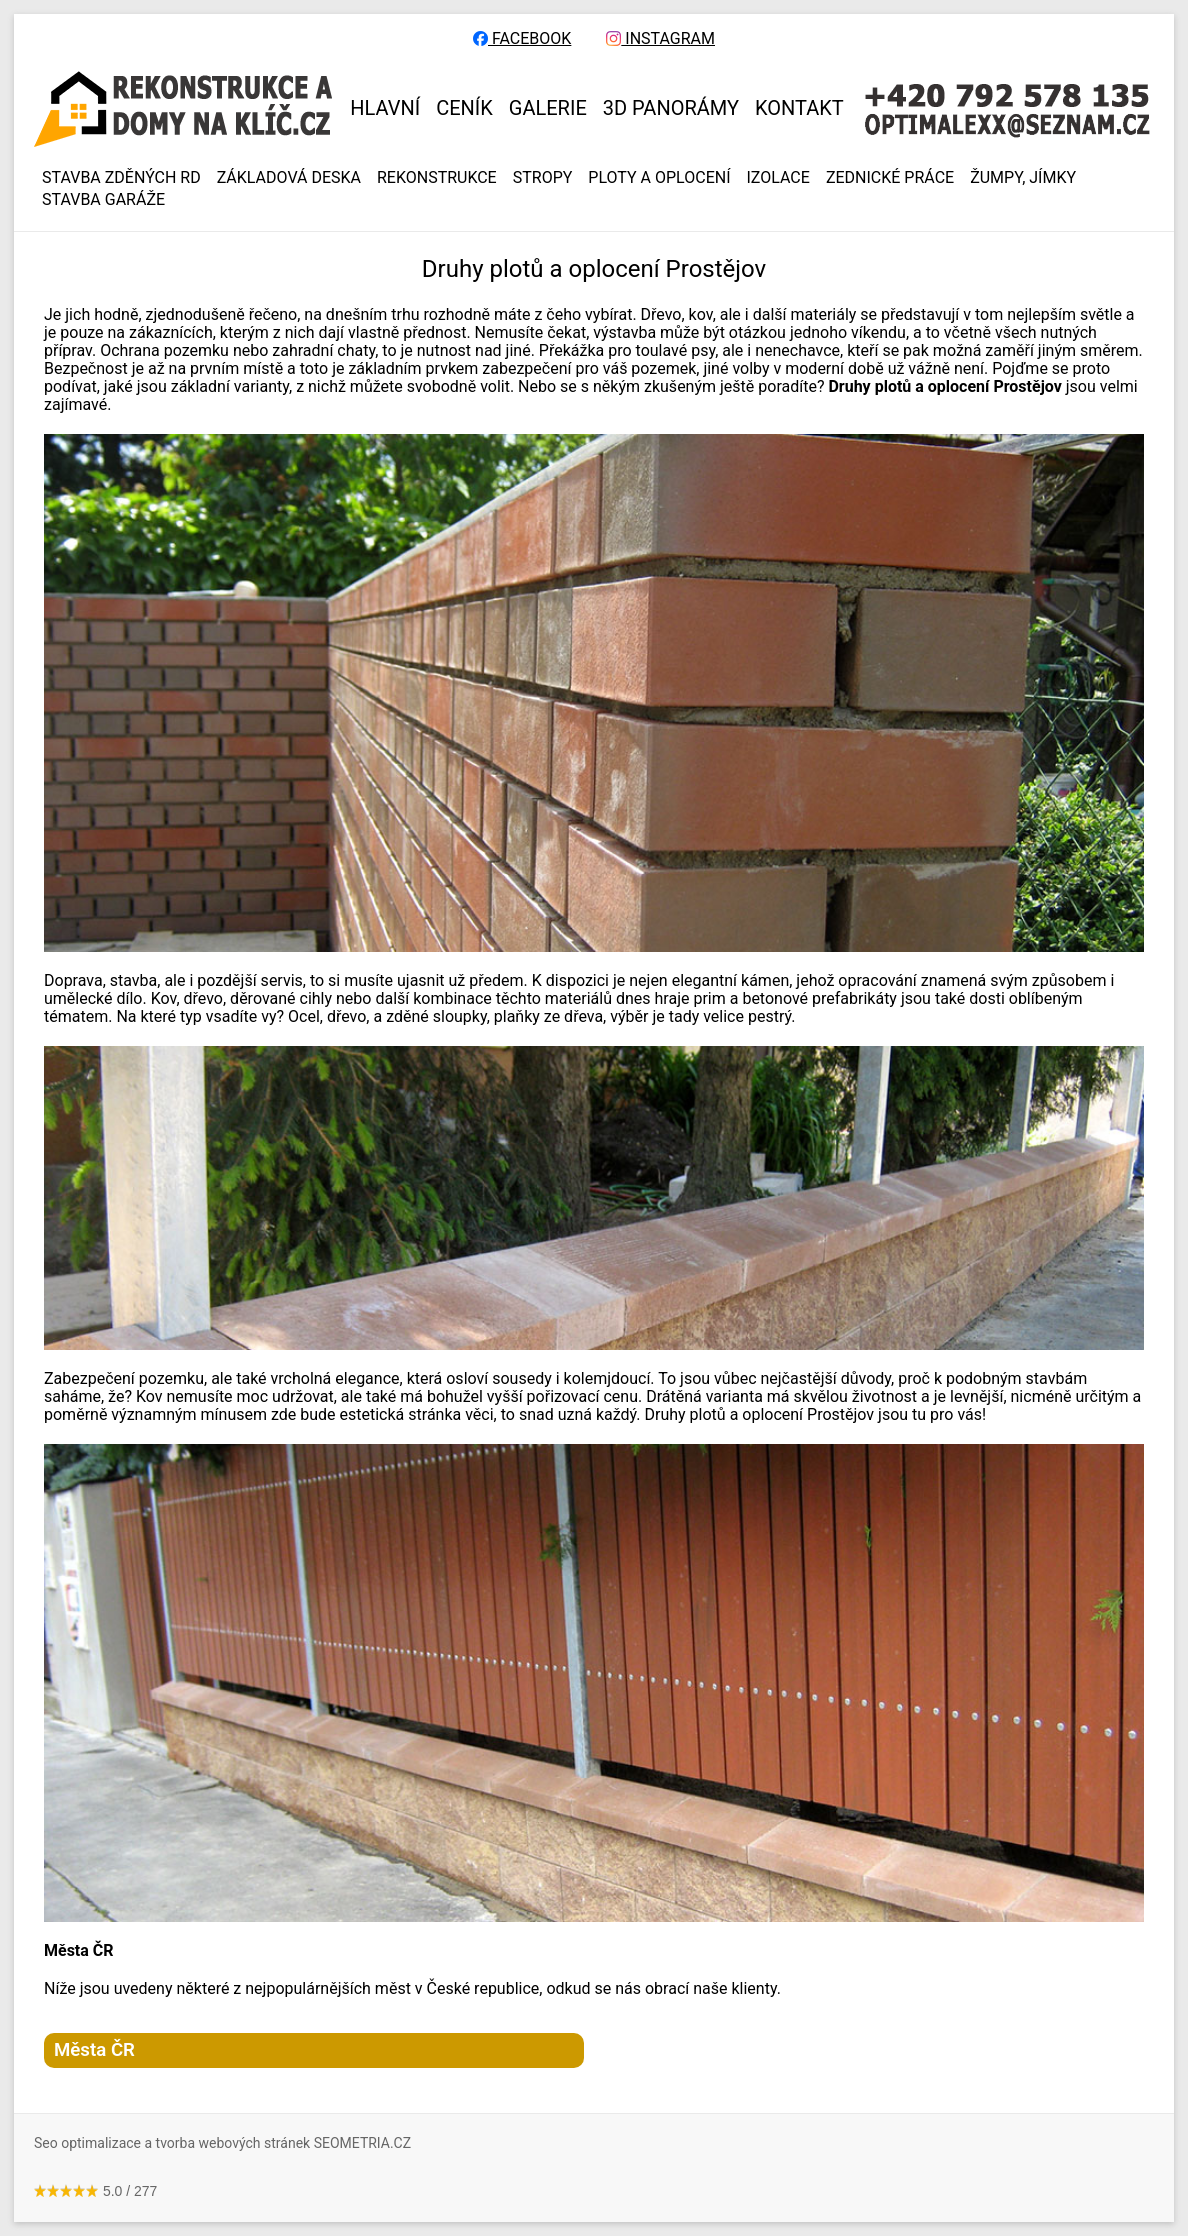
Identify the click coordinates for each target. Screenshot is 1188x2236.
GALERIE (548, 108)
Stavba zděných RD (121, 178)
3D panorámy (671, 108)
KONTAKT (799, 108)
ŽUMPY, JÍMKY (1023, 178)
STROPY (543, 178)
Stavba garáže (103, 200)
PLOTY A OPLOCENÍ (659, 178)
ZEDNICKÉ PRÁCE (890, 178)
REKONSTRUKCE (437, 178)
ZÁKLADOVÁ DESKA (289, 178)
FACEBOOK (522, 39)
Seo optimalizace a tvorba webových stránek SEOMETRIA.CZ (222, 2143)
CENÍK (464, 108)
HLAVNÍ (385, 108)
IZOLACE (778, 178)
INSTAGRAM (660, 39)
